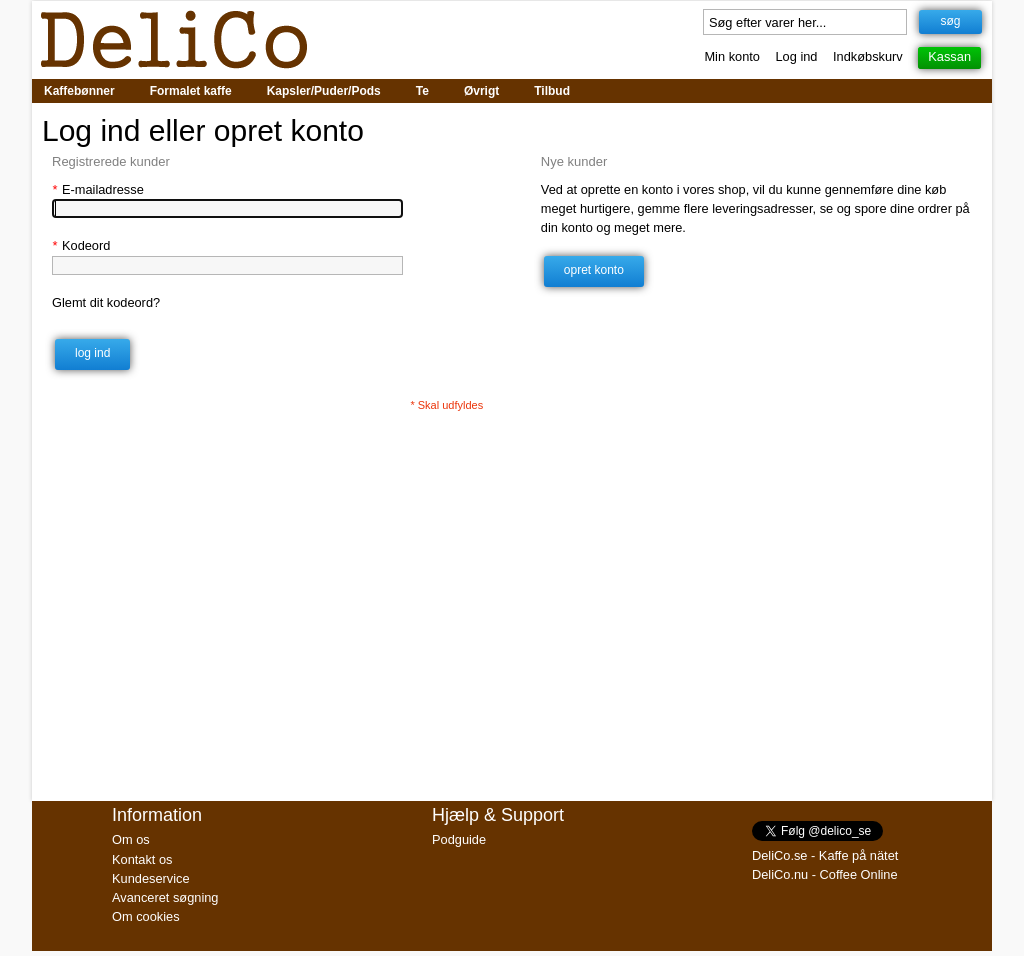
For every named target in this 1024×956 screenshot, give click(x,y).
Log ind (797, 56)
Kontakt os (142, 859)
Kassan (949, 56)
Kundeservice (151, 878)
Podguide (459, 839)
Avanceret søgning (165, 897)
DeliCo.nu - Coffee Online (825, 874)
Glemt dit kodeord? (106, 302)
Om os (131, 839)
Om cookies (146, 916)
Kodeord (81, 245)
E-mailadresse (98, 189)
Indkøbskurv (868, 56)
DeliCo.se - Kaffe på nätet (825, 855)
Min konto (731, 56)
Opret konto (594, 270)
